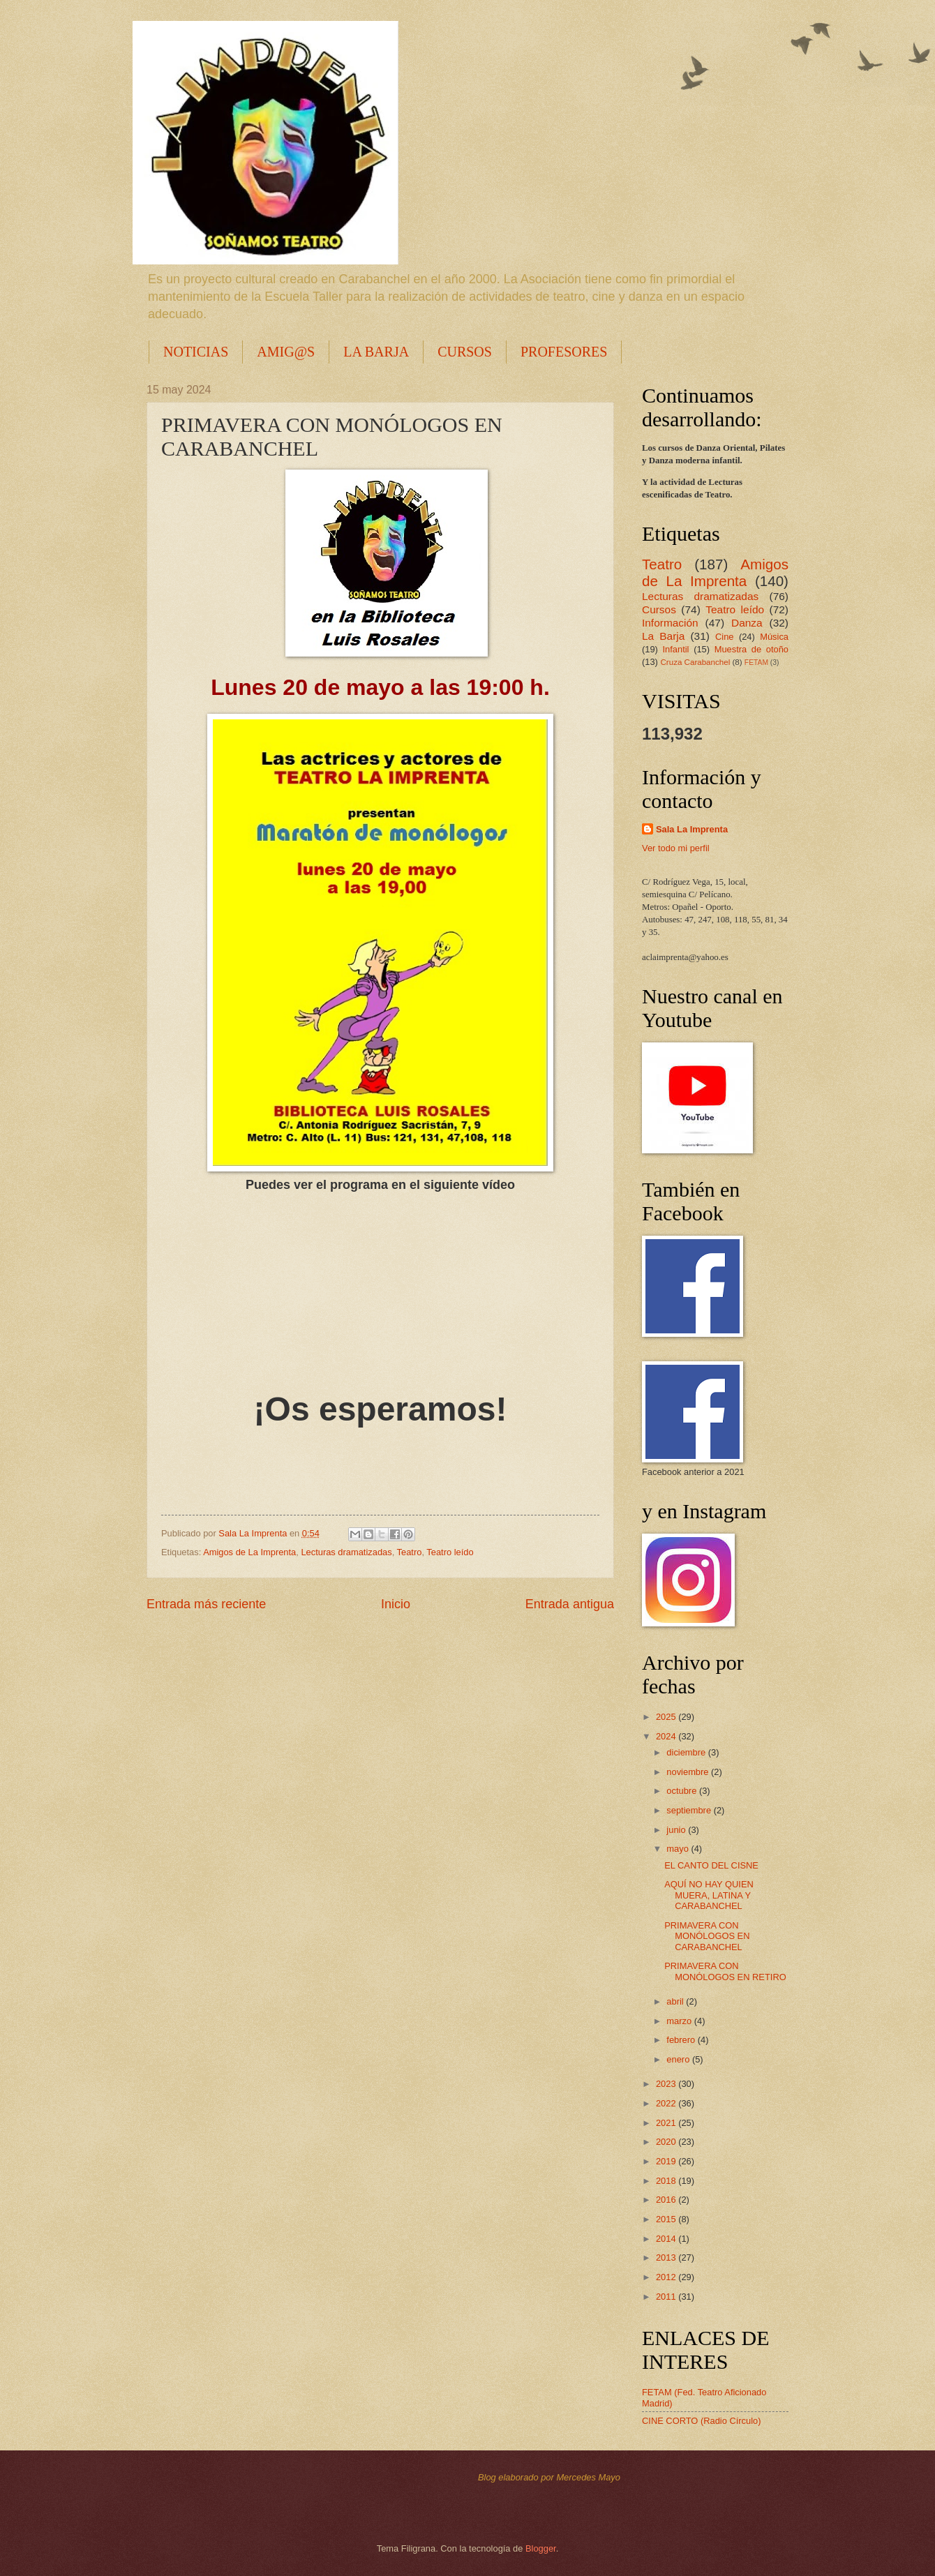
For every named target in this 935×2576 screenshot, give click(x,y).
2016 (667, 2199)
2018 (667, 2181)
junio (677, 1830)
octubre (682, 1790)
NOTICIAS (195, 351)
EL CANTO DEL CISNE (711, 1865)
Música (774, 636)
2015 (667, 2219)
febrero (681, 2040)
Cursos (659, 609)
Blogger (540, 2548)
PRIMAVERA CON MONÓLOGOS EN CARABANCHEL (706, 1936)
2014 (667, 2238)
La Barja (663, 636)
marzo (680, 2021)
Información (670, 623)
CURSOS (464, 351)
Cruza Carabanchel (695, 662)
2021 (667, 2123)
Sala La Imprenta (692, 829)
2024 (667, 1736)
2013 (667, 2257)
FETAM (756, 662)
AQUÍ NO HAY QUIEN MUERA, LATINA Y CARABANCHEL (709, 1895)
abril (676, 2001)
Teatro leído (449, 1552)
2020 (667, 2141)
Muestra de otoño (751, 649)
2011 (667, 2296)
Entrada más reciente (206, 1604)
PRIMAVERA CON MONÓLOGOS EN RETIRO (725, 1971)
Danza (747, 623)
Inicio (395, 1604)
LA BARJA (376, 351)
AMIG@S (286, 351)
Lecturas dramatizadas (346, 1552)
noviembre (688, 1772)
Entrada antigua (569, 1604)
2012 (667, 2277)
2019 (667, 2161)
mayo (678, 1848)
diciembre (687, 1752)
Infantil (676, 649)
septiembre (689, 1810)
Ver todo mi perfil (676, 848)
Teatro (409, 1552)
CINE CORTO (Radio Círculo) (701, 2421)
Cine (724, 636)
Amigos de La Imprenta (249, 1552)
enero (679, 2059)
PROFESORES (564, 351)
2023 (667, 2084)
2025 (667, 1717)
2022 (667, 2103)
